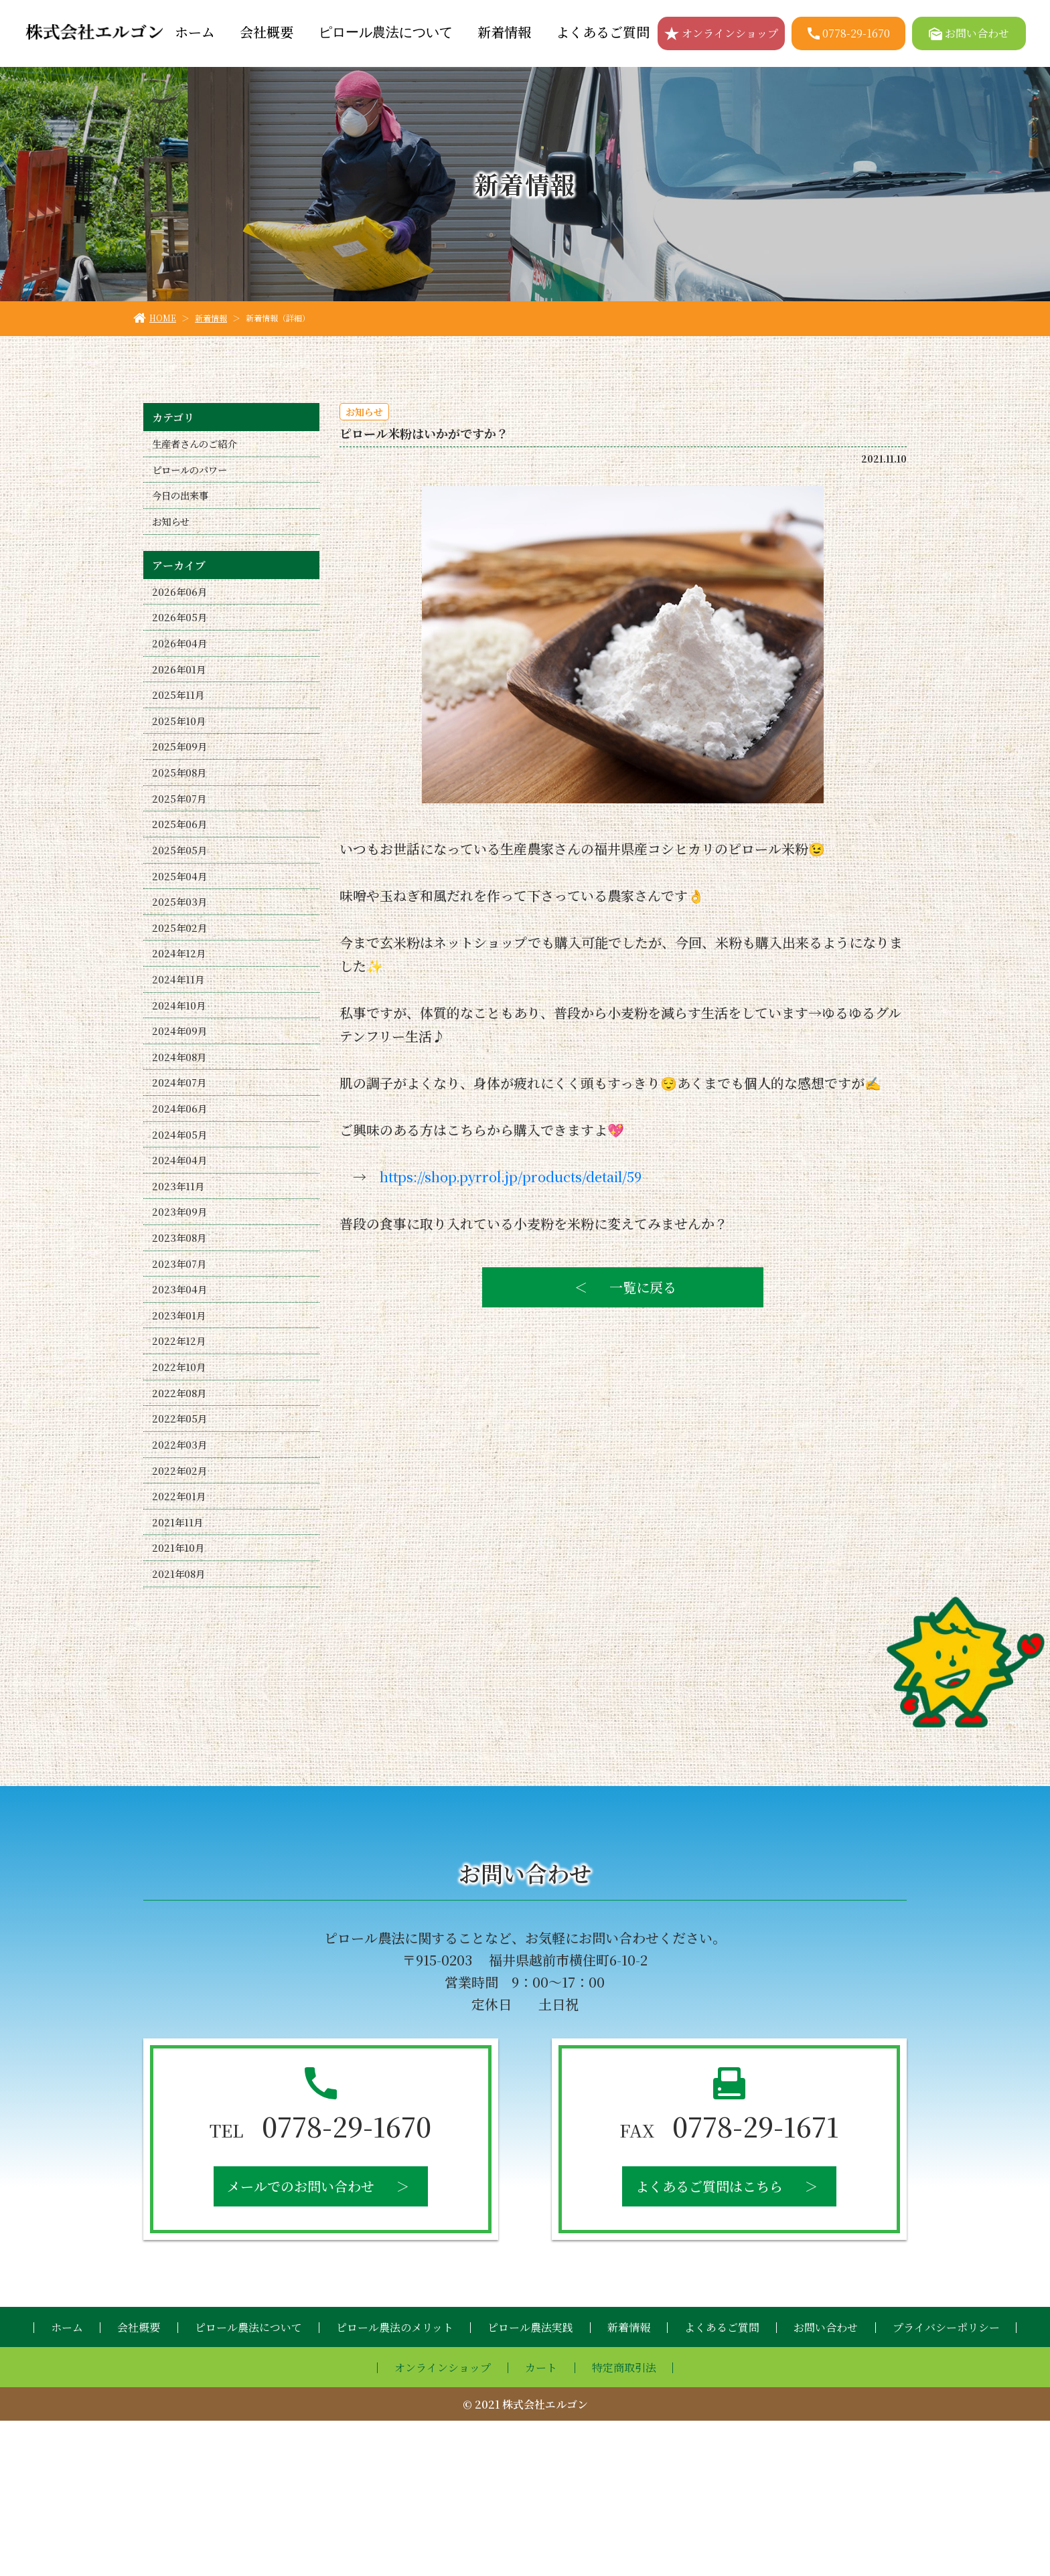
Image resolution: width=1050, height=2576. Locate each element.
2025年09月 (181, 784)
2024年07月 (181, 1167)
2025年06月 (181, 872)
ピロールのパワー (195, 475)
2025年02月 (181, 990)
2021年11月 (179, 1668)
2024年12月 (180, 1020)
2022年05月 (181, 1550)
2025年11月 (180, 725)
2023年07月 (181, 1373)
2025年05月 (181, 902)
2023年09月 (181, 1314)
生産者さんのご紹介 (200, 445)
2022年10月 (180, 1491)
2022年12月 (180, 1461)
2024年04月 (181, 1255)
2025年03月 (181, 961)
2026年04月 (181, 666)
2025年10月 (180, 754)
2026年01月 (180, 696)
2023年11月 (179, 1285)
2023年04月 (181, 1403)
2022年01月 (180, 1638)
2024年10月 (180, 1078)
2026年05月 (181, 637)
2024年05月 (181, 1226)
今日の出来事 (184, 504)
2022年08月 (181, 1520)
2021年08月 (180, 1727)
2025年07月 (181, 843)
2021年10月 (179, 1697)
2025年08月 (181, 813)
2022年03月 (181, 1579)
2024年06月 (181, 1196)
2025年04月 (181, 931)
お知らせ (173, 534)
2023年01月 (180, 1432)
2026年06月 (181, 607)
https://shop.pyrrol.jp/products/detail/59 (511, 1176)
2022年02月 (181, 1609)
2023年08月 (181, 1344)
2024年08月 (181, 1137)
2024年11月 (180, 1049)
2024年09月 (181, 1108)
